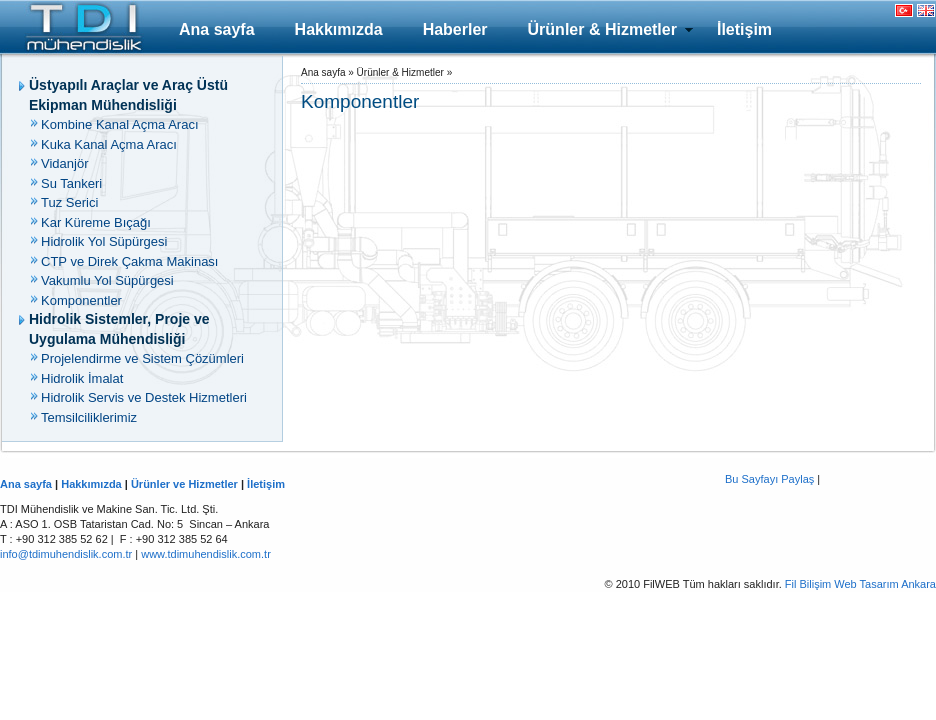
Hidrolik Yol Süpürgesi (104, 241)
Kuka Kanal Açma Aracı (109, 144)
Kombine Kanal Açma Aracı (120, 124)
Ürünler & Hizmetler (602, 29)
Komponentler (81, 300)
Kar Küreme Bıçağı (96, 222)
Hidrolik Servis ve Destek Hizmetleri (144, 397)
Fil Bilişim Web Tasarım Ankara (860, 584)
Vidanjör (64, 163)
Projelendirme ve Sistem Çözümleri (142, 358)
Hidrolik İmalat (82, 378)
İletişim (744, 29)
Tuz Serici (69, 202)
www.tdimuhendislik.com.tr (206, 554)
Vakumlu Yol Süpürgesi (107, 280)
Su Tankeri (71, 183)
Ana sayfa (217, 29)
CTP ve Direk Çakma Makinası (129, 261)
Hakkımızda (339, 29)
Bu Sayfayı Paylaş (769, 479)
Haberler (455, 29)
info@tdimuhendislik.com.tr (66, 554)
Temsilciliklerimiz (89, 417)
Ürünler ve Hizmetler (184, 484)
